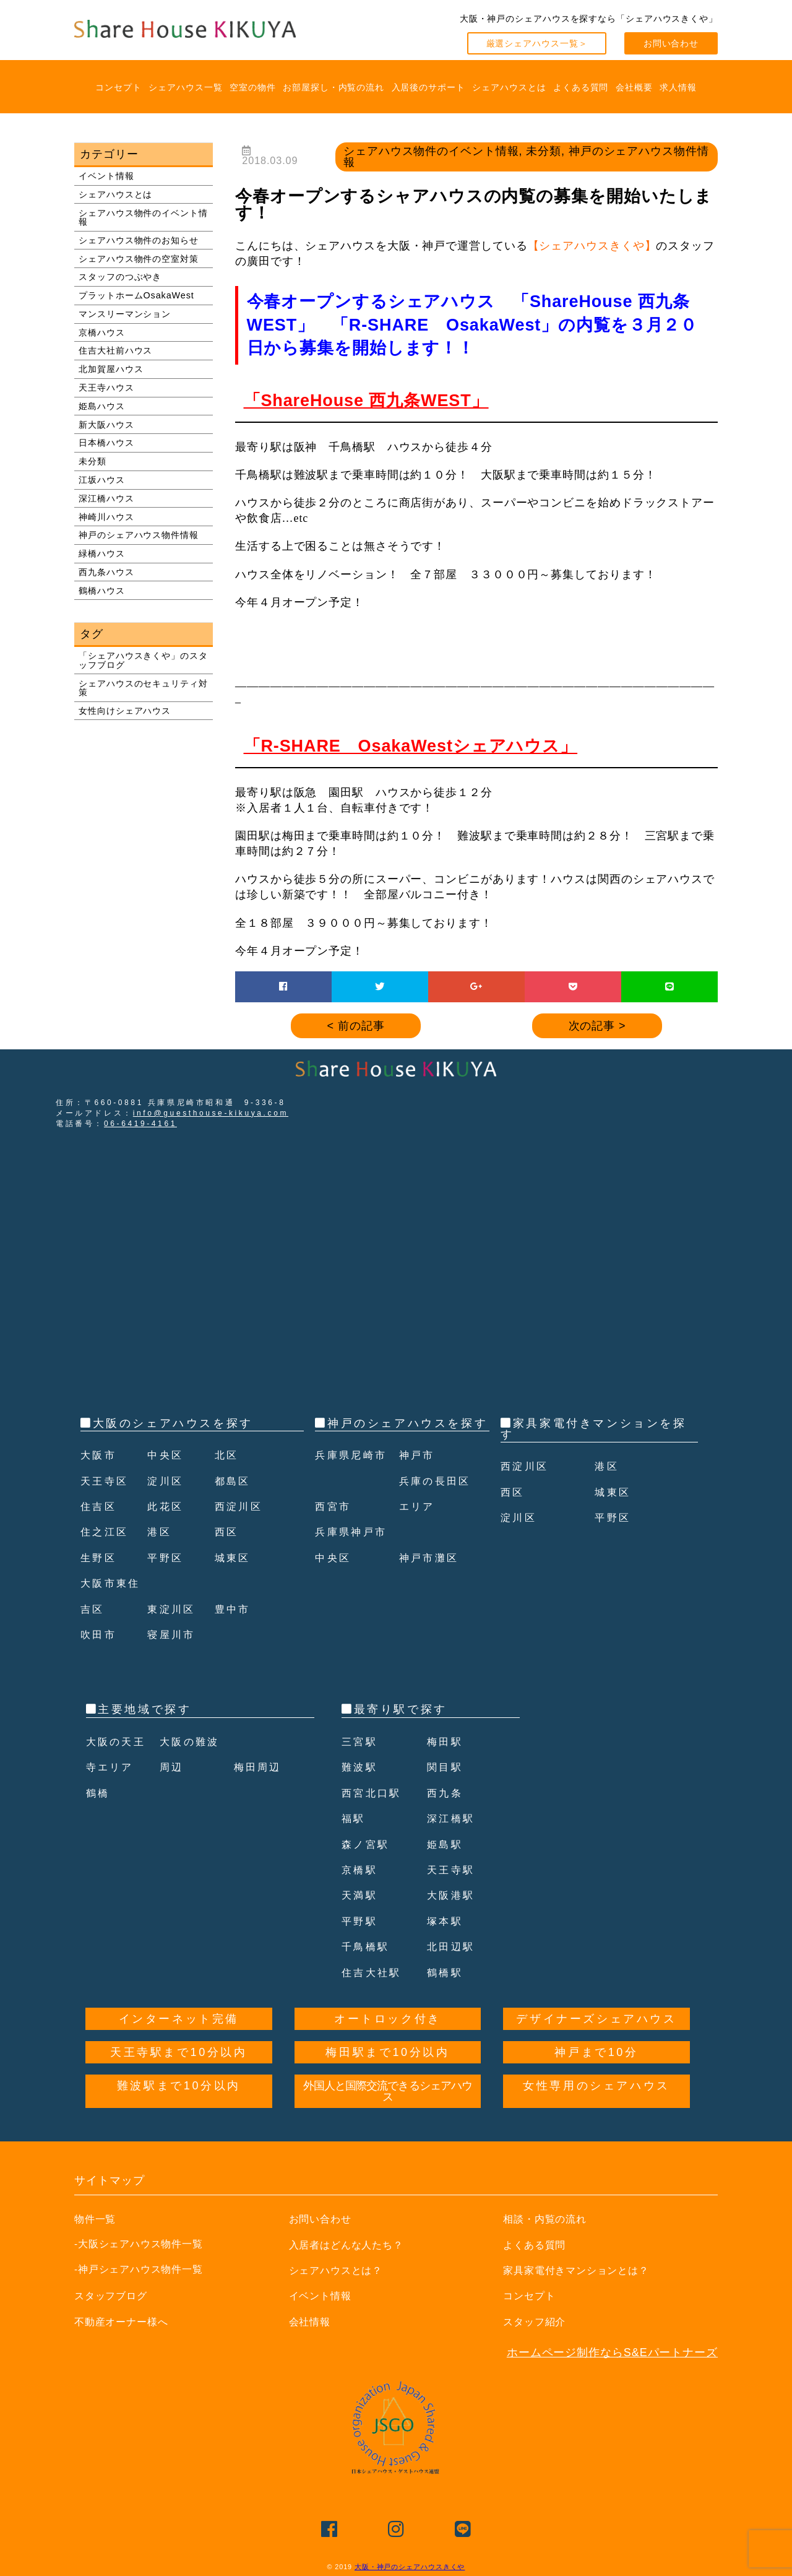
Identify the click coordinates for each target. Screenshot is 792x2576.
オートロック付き (387, 2019)
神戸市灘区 (432, 1583)
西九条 (447, 1793)
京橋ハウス (102, 332)
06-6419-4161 (140, 1123)
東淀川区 (173, 1609)
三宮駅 (362, 1741)
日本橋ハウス (106, 443)
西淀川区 (241, 1506)
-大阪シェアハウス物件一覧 (139, 2243)
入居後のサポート (428, 87)
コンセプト (118, 87)
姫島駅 (447, 1844)
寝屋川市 (173, 1634)
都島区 (235, 1481)
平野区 (167, 1557)
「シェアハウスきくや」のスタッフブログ (143, 660)
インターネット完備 (179, 2019)
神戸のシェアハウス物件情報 (139, 535)
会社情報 (312, 2321)
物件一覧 (97, 2219)
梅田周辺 (260, 1767)
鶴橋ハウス (102, 591)
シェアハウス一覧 (185, 87)
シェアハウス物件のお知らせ (139, 240)
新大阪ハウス (106, 425)
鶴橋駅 (447, 1972)
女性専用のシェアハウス (596, 2085)
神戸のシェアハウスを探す (407, 1423)
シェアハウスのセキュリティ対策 (143, 688)
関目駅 (447, 1767)
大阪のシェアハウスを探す (173, 1423)
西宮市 (335, 1531)
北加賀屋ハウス (111, 369)
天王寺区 (107, 1481)
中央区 (167, 1455)
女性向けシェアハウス (125, 711)
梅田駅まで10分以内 (387, 2052)
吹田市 (100, 1634)
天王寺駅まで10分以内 (179, 2052)
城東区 (235, 1557)
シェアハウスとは (509, 87)
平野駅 (362, 1921)
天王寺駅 (453, 1869)
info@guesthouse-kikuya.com (210, 1113)
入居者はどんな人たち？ (353, 2245)
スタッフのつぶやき (120, 277)
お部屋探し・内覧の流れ (333, 87)
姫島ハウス (102, 406)
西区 (228, 1531)
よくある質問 (580, 87)
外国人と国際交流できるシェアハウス (388, 2091)
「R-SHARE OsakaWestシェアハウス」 (411, 746)
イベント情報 (106, 176)
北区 (228, 1455)
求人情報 (678, 87)
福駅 (355, 1818)
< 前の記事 (356, 1026)
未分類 (92, 461)
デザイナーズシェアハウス (596, 2019)
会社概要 (634, 87)
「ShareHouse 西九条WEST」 (366, 400)
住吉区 (100, 1506)
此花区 (167, 1506)
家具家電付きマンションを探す (593, 1429)
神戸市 (419, 1481)
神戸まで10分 (596, 2052)
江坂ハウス (102, 480)
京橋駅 (362, 1869)
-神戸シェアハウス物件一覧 (139, 2269)
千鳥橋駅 (368, 1946)
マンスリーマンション (125, 314)
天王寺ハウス (106, 387)
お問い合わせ (671, 43)
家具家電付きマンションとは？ (585, 2270)
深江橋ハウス (106, 498)
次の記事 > (597, 1026)
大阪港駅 (453, 1895)
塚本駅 (447, 1921)
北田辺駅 (453, 1946)
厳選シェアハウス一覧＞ (537, 43)
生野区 (100, 1557)
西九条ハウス (106, 572)
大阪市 (100, 1455)
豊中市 (235, 1609)
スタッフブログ (115, 2295)
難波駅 (362, 1767)
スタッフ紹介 (538, 2321)
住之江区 (107, 1531)
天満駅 (362, 1895)
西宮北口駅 (375, 1793)
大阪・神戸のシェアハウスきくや (410, 2566)
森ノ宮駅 (368, 1844)
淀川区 (167, 1481)
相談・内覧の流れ (549, 2219)
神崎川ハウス (106, 517)
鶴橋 (99, 1793)
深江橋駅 (453, 1818)
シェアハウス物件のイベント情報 (143, 217)
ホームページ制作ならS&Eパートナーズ (612, 2352)
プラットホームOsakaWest (136, 295)
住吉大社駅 (375, 1972)
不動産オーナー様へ (126, 2321)
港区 (160, 1531)
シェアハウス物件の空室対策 (139, 259)
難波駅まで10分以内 (179, 2085)
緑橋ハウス (102, 553)
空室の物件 (253, 87)
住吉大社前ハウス (115, 350)
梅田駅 (447, 1741)
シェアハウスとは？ (341, 2270)
